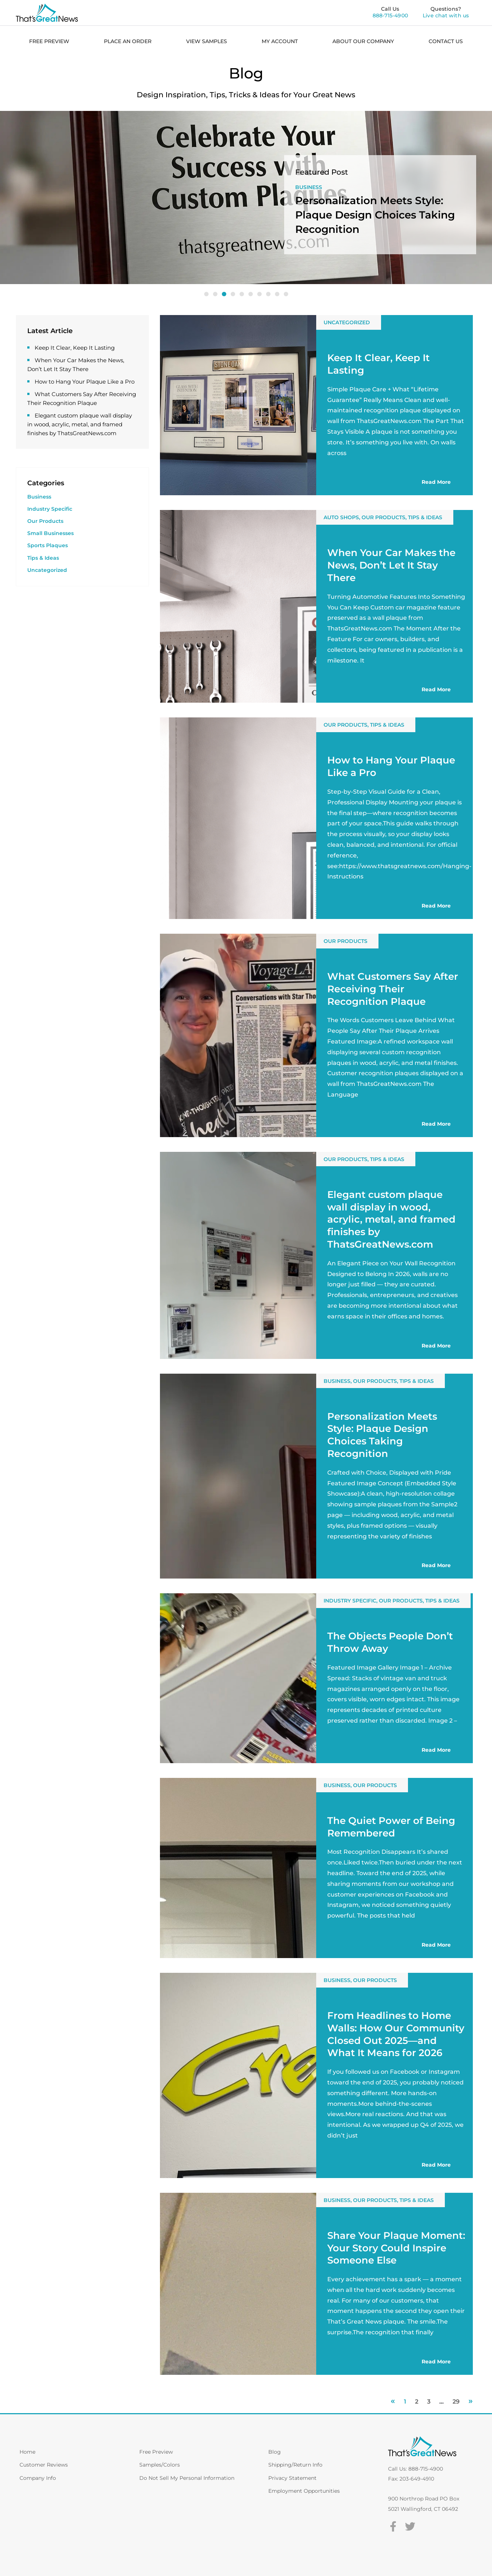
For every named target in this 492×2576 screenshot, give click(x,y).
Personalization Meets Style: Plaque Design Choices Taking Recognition (382, 1435)
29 (456, 2401)
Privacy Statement (292, 2478)
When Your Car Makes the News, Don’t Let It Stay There (391, 565)
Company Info (38, 2478)
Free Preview (156, 2452)
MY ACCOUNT (280, 41)
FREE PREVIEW (49, 41)
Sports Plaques (47, 545)
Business (39, 496)
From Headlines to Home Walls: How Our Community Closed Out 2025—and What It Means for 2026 (395, 2034)
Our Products (261, 187)
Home (27, 2452)
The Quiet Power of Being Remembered (391, 1827)
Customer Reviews (44, 2464)
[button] (206, 294)
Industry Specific (49, 509)
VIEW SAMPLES (206, 41)
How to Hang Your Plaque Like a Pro (85, 381)
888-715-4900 (390, 15)
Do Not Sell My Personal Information (186, 2478)
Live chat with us (446, 15)
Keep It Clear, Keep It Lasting (75, 347)
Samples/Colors (159, 2464)
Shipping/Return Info (295, 2464)
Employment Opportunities (304, 2491)
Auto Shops (341, 517)
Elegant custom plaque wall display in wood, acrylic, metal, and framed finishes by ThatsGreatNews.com (79, 424)
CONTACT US (446, 41)
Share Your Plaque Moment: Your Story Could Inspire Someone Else (396, 2248)
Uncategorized (47, 570)
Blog (274, 2452)
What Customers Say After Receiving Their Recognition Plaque (392, 989)
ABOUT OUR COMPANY (363, 41)
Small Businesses (50, 533)
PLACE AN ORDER (127, 41)
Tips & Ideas (43, 558)
